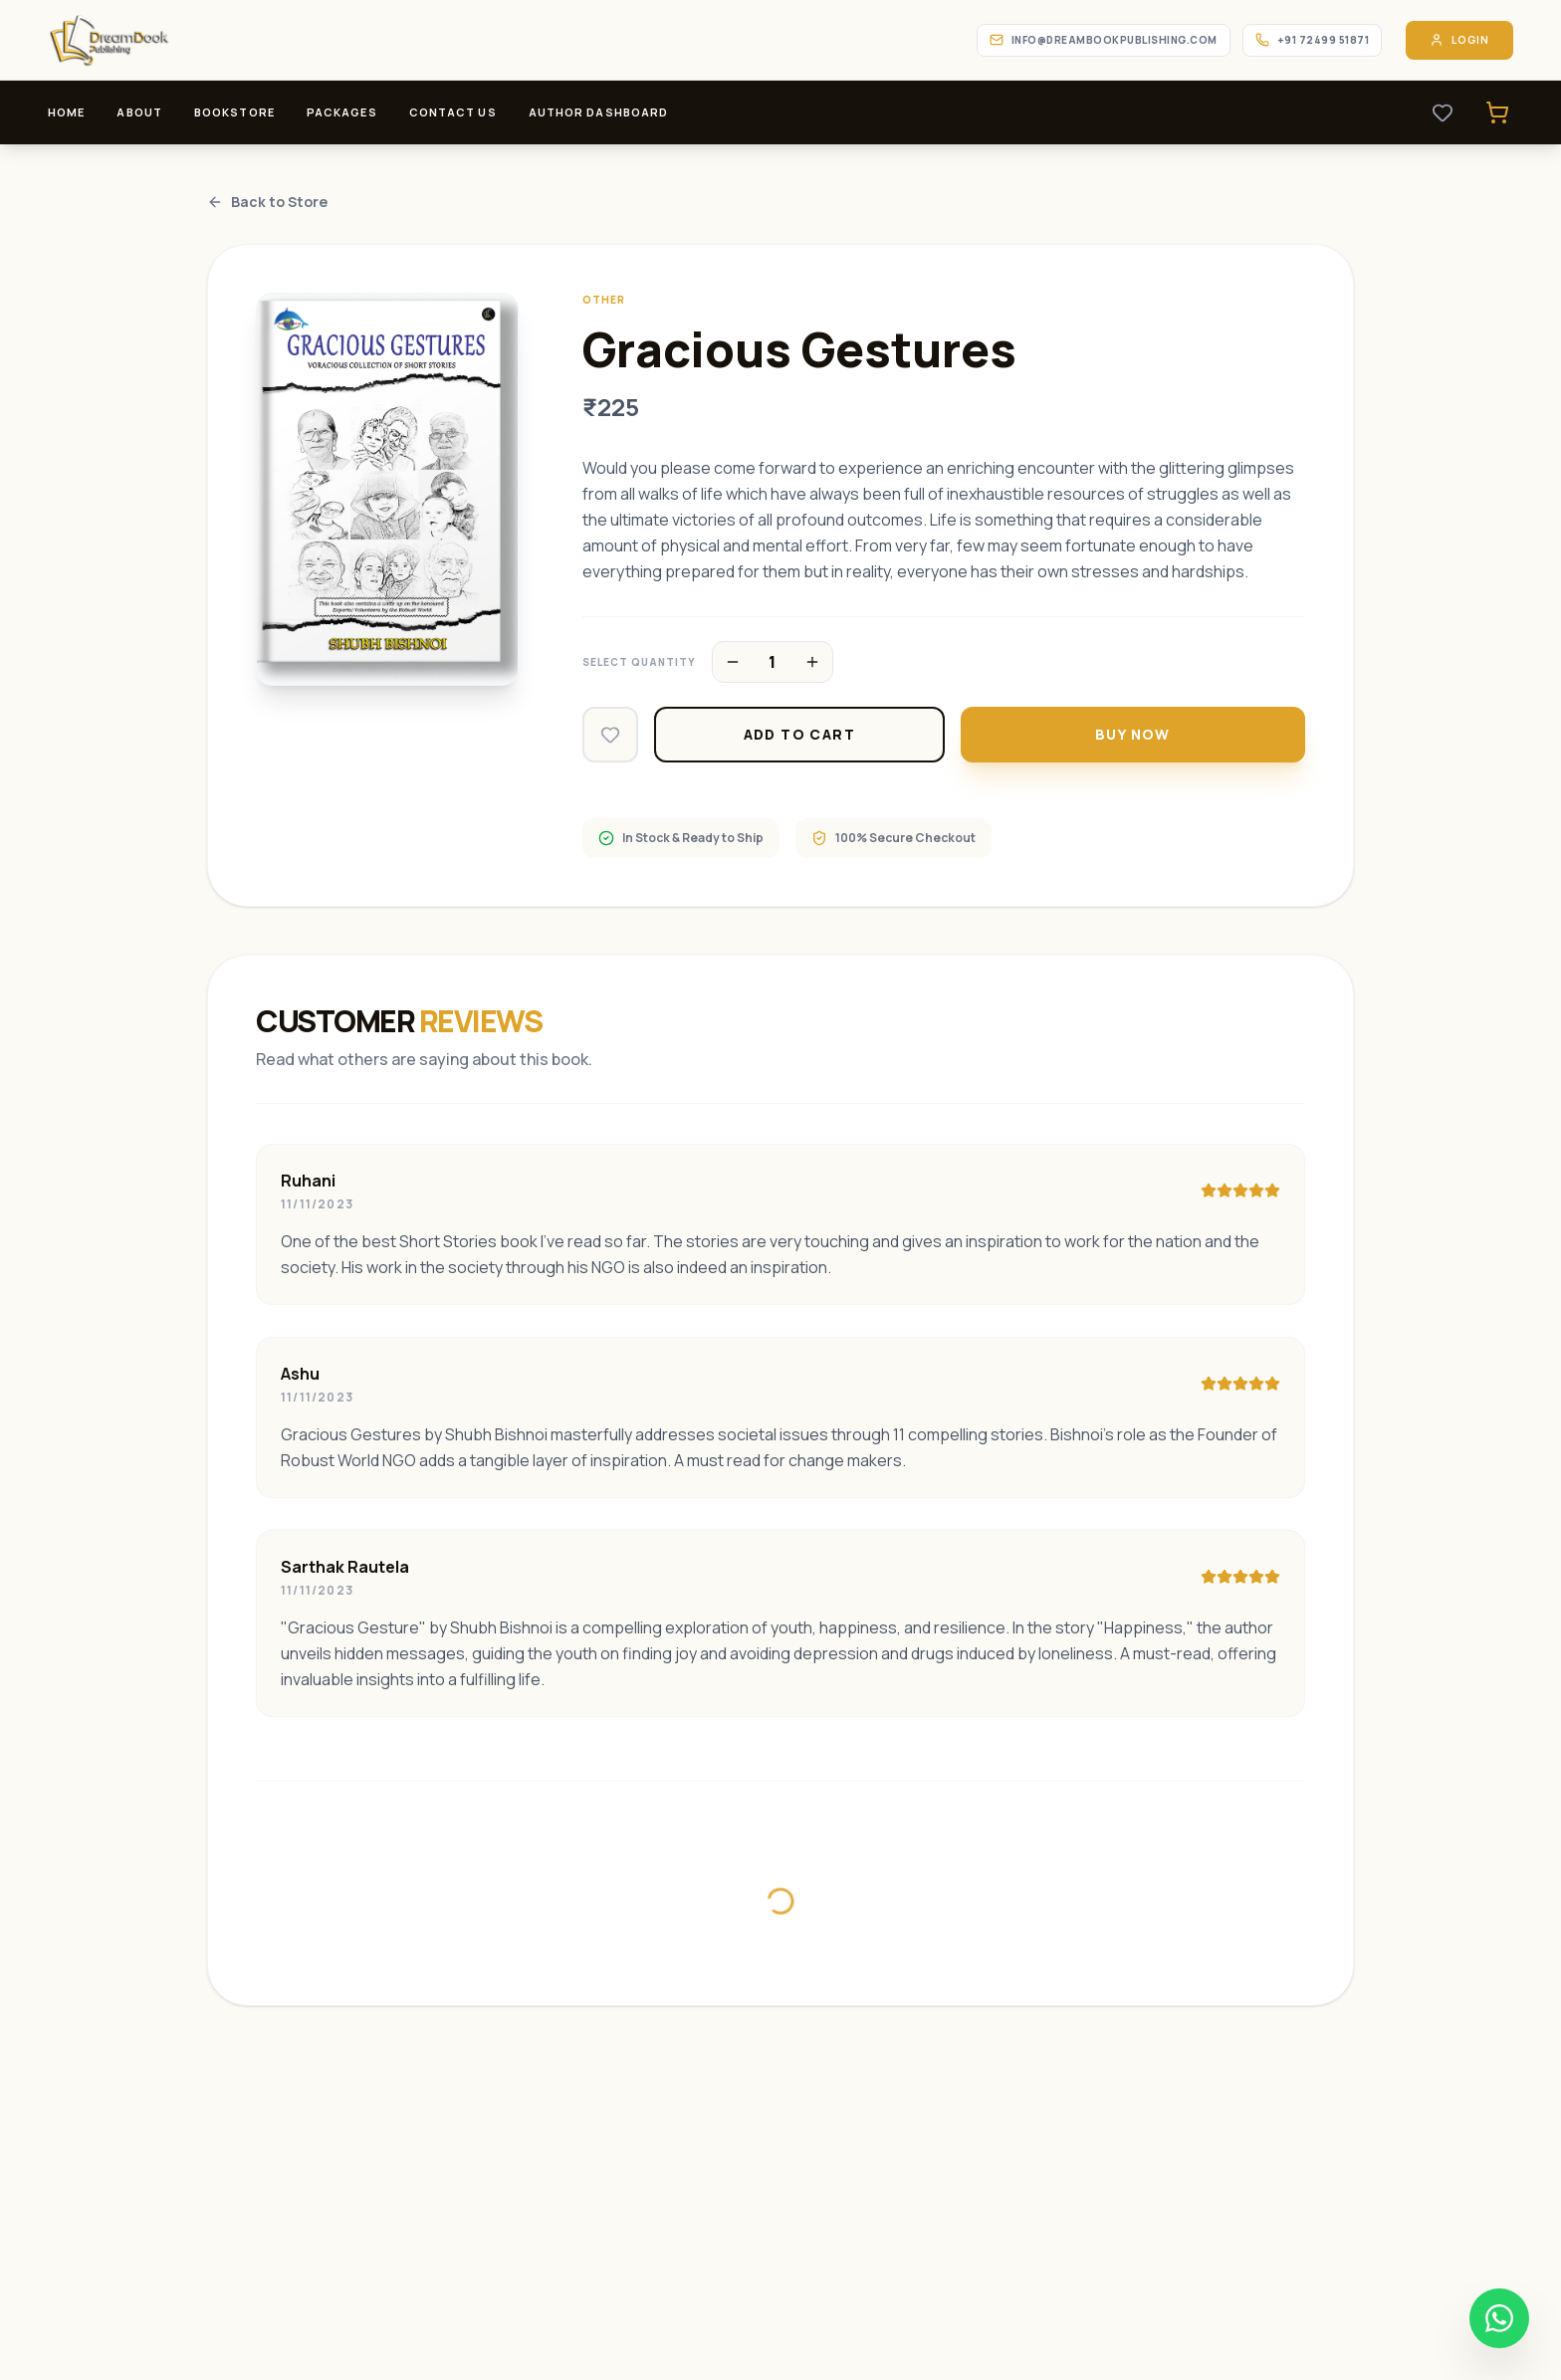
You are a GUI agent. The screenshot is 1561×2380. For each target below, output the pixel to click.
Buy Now (1133, 734)
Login (1459, 40)
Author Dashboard (599, 112)
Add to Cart (799, 734)
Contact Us (453, 112)
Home (66, 112)
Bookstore (234, 112)
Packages (342, 112)
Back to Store (267, 201)
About (139, 112)
